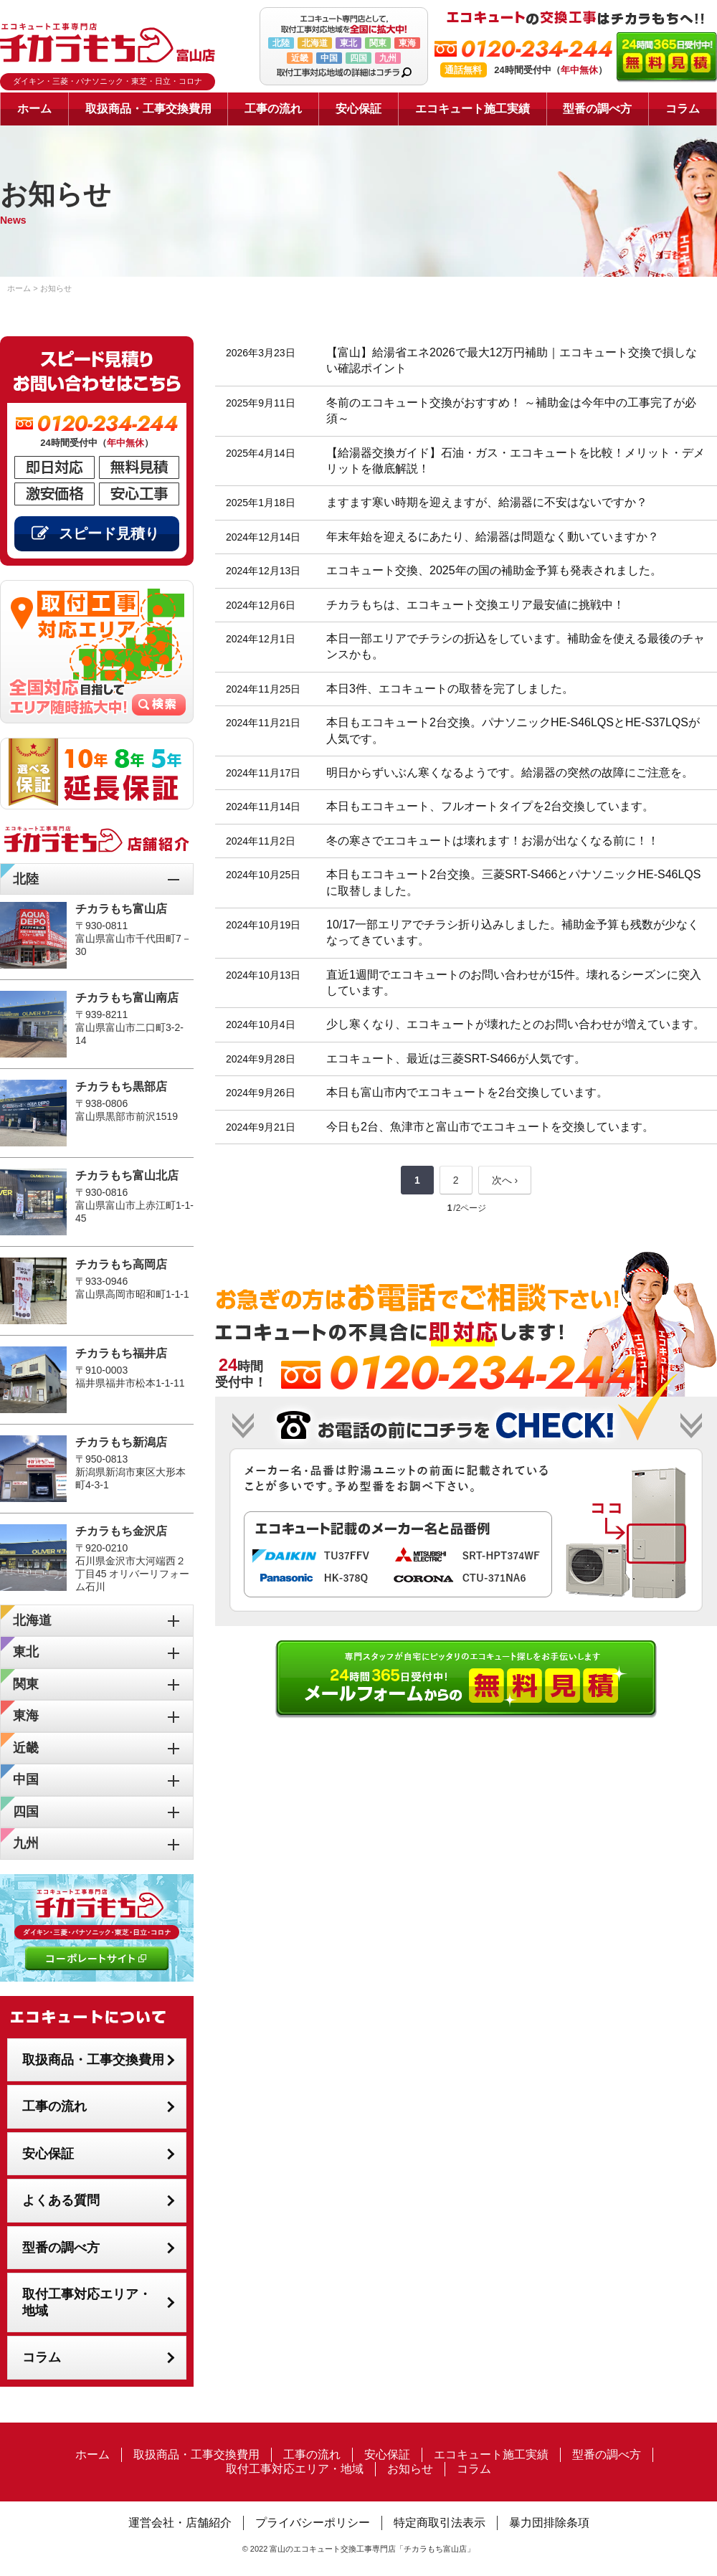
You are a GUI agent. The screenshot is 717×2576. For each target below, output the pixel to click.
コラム (682, 109)
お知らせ (410, 2469)
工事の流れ (273, 109)
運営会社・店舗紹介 (180, 2522)
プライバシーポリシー (312, 2522)
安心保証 (358, 109)
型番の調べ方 (597, 109)
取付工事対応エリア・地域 (86, 2302)
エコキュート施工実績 (472, 109)
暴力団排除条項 (549, 2522)
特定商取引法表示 (439, 2522)
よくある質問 (61, 2200)
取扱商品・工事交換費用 (148, 109)
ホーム (34, 109)
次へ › (505, 1180)
